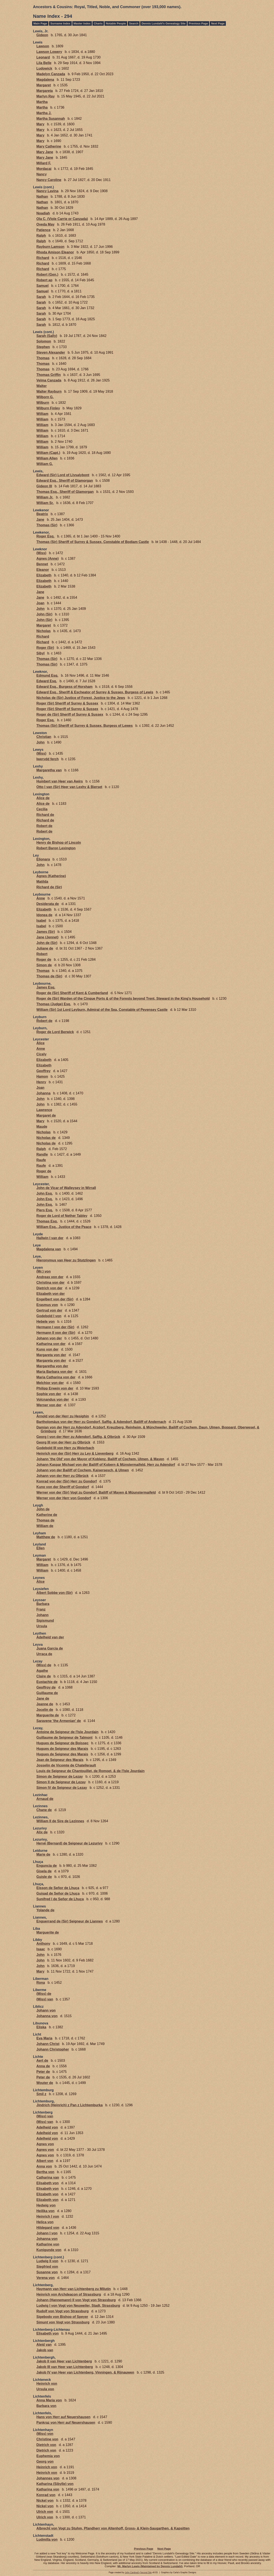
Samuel (42, 285)
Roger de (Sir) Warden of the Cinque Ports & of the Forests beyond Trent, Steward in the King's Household (123, 998)
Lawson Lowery (49, 52)
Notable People (116, 23)
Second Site (146, 2572)
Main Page (40, 23)
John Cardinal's (132, 2572)
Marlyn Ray (45, 96)
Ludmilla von (47, 2539)
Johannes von (48, 2478)
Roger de (43, 959)
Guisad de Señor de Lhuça (58, 1893)
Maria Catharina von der (55, 1377)
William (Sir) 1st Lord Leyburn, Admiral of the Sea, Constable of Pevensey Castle (102, 1009)
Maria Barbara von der (54, 1371)
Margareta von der (51, 1355)
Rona (40, 1982)
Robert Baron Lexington (56, 848)
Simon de (44, 965)
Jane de (42, 1698)
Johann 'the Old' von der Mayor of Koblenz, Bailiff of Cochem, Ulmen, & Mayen (100, 1459)
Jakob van (44, 2350)
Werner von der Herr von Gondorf (63, 1498)
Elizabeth (43, 575)
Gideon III (44, 486)
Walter (41, 386)
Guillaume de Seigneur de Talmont (64, 1737)
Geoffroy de (46, 1687)
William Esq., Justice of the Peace (63, 1227)
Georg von (45, 2461)
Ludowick (44, 68)
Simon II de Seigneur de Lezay (61, 1782)
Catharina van (47, 2177)
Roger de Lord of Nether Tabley (61, 1216)
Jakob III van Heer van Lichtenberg (64, 2367)
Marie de (43, 1854)
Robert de (44, 826)
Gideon (42, 35)
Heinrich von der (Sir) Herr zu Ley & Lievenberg (74, 1453)
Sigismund (45, 1620)
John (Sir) (44, 614)
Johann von (46, 2010)
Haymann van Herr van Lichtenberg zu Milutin (73, 2289)
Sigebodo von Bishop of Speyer (62, 2317)
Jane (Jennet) (47, 937)
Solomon (43, 341)
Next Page (218, 23)
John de (42, 1509)
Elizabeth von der (50, 1293)
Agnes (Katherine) (51, 876)
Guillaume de (47, 1693)
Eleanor (42, 569)
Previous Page (198, 23)
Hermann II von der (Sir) (55, 1332)
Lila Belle (43, 63)
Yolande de (45, 1910)
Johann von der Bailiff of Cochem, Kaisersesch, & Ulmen (82, 1470)
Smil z (41, 2094)
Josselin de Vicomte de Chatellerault (66, 1765)
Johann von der (49, 1338)
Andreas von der (49, 1277)
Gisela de (44, 1871)
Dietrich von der (49, 1288)
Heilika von (45, 2211)
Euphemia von (48, 2456)
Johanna (43, 1093)
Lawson (42, 46)
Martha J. (43, 113)
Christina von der (50, 1282)
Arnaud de (44, 1799)
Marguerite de (47, 1715)
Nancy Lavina (47, 191)
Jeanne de (44, 1704)
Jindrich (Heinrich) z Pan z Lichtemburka (69, 2105)
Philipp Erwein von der (54, 1388)
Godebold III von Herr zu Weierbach (65, 1448)
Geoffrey (43, 1071)
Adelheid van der (50, 1637)
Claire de (43, 1676)
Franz (41, 1609)
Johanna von (47, 2016)
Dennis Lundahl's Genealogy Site (163, 23)
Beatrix (42, 514)
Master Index (82, 23)
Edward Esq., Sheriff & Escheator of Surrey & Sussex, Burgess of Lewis (94, 692)
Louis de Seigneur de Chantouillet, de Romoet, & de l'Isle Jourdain (90, 1771)
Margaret (43, 85)
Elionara (43, 859)
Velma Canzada (48, 380)
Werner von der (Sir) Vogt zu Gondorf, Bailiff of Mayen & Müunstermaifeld (96, 1492)
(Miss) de (43, 1665)
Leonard (43, 57)
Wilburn (42, 402)
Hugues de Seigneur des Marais (62, 1748)
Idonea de (44, 915)
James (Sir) (45, 931)
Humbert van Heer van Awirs (59, 781)
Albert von (44, 2161)
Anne (40, 898)
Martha (42, 102)
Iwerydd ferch (47, 759)
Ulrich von (44, 2511)
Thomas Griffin (48, 375)
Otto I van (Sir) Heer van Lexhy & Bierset (69, 787)
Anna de (43, 2066)
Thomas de (45, 1520)
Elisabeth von (47, 2183)
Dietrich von (46, 2445)
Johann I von (47, 2233)
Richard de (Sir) (49, 887)
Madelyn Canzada (50, 74)
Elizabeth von (47, 2194)
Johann (42, 1615)
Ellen (40, 1548)
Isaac (40, 1949)
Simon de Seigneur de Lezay (59, 1776)
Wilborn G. (45, 397)
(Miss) (41, 553)
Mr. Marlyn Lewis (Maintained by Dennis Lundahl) (149, 2566)
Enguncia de (46, 1865)
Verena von (45, 2278)
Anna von (44, 2166)
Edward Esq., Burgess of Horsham (64, 686)
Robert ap (44, 280)
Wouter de (44, 2083)
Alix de (42, 1832)
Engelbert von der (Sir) (54, 1299)
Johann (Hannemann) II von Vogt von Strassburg (76, 2300)
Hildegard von (47, 2227)
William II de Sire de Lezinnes (60, 1821)
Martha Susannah (50, 118)
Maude (41, 1126)
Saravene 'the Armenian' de (58, 1721)
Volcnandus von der (52, 1399)
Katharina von (47, 2489)
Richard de (45, 815)
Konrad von (45, 2495)
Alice (40, 1043)
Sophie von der (48, 1394)
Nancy (41, 174)
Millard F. (43, 163)
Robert (42, 954)
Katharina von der (51, 1344)
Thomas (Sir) (46, 525)
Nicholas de (46, 1138)
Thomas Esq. (47, 1221)
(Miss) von (44, 2433)
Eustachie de (47, 1682)
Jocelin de (44, 1709)
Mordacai (43, 169)
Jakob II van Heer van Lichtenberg (64, 2361)
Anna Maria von (49, 2400)
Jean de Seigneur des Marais (59, 1760)
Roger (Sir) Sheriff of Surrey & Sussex (67, 703)
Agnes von (45, 2144)
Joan (40, 603)
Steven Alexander (50, 352)
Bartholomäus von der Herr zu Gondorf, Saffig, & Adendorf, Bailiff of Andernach (101, 1422)
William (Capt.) (48, 453)
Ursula (41, 1626)
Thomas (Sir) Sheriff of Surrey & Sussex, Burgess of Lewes (84, 725)
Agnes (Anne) (47, 558)
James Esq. (45, 987)
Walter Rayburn (49, 391)
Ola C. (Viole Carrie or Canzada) (62, 219)
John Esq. (44, 1193)
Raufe (41, 1160)
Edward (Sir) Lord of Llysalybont (62, 475)
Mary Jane (44, 152)
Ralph (41, 235)
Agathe (42, 1670)
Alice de (42, 798)
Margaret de (46, 1115)
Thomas (42, 358)
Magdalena (45, 79)
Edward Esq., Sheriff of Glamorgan (64, 480)
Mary (40, 124)
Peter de (43, 2071)
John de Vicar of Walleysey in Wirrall (66, 1188)
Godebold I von (48, 1316)
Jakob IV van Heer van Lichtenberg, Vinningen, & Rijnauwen (85, 2372)
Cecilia (42, 809)
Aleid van (44, 2344)
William (42, 414)
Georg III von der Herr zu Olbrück (63, 1442)
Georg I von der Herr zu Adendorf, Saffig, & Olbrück (78, 1437)
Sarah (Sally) (46, 336)
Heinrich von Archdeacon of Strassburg (68, 2294)
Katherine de (46, 1515)
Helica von (45, 2222)
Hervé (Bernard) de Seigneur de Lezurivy (69, 1843)
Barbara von (46, 2406)
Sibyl (40, 653)
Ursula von (45, 2389)
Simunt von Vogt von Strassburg (62, 2322)
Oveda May (45, 224)
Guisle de (44, 1877)
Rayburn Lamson (50, 246)
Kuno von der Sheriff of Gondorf (62, 1487)
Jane (40, 519)
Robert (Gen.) (47, 274)
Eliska (41, 2027)
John (40, 608)
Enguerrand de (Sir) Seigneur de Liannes (69, 1921)
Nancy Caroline (48, 180)
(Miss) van (44, 1999)
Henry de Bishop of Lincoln (58, 842)
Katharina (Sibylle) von (54, 2484)
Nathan (42, 196)
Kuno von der (47, 1349)
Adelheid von (47, 2127)
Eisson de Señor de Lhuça (57, 1888)
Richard (42, 258)
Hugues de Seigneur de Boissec (62, 1743)
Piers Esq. (44, 1210)
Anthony (43, 1943)
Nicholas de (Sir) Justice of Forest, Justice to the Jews (80, 698)
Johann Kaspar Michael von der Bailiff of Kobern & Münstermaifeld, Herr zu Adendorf (105, 1464)
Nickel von (45, 2500)
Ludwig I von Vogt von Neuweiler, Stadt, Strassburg (78, 2305)
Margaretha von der (52, 1366)
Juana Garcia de (49, 1648)
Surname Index (60, 23)
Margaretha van (49, 770)
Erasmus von (47, 1305)
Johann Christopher (52, 2049)
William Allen (47, 458)
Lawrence (44, 1110)
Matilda (42, 881)
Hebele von (45, 1321)
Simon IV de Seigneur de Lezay (61, 1787)
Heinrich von (46, 2383)
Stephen (43, 347)
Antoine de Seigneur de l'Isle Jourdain (67, 1732)
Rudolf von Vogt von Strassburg (62, 2311)
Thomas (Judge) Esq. (53, 1004)
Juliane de (44, 948)
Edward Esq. (46, 681)
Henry (41, 1082)
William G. (44, 464)
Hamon (42, 1076)
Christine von (47, 2439)
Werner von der (48, 1405)
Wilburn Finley (48, 408)
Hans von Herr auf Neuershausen (63, 2417)
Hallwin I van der (49, 1238)
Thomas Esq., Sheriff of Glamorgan (65, 492)
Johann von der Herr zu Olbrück (62, 1476)
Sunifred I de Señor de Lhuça (60, 1899)
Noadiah (43, 213)
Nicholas (43, 631)
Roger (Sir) (45, 647)
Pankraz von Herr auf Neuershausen (65, 2422)
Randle (42, 1154)
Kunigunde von (48, 2250)
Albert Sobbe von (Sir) (54, 1593)
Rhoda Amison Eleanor (55, 252)
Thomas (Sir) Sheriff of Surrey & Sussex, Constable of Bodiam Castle (92, 542)
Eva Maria (44, 2038)
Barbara (42, 1604)
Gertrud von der (49, 1310)
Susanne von (47, 2272)
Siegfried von (47, 2266)
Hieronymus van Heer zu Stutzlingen (66, 1260)
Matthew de (45, 1537)
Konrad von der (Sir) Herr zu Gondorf (66, 1481)
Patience (43, 230)
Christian (43, 737)
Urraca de (44, 1654)
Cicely (41, 1054)
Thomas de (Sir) (49, 976)
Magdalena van (48, 1249)
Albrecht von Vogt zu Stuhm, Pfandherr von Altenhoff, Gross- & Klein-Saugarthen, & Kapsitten (113, 2528)
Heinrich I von (47, 2216)
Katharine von (47, 2244)
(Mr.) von (43, 1271)
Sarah (41, 297)
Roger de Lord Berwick (55, 1032)
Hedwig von (46, 2205)
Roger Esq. (45, 536)
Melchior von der (50, 1383)
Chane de (44, 1810)
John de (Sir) (46, 943)
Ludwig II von (47, 2261)
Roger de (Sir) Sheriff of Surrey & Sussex (69, 714)
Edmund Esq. (47, 675)
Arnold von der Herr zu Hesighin (62, 1416)
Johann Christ (48, 2044)
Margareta (44, 91)
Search (133, 23)
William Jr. (44, 497)
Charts (98, 23)
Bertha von (45, 2172)
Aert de (42, 2060)
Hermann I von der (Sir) (55, 1327)
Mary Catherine (48, 146)
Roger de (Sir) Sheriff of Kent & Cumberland (72, 993)
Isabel (41, 920)
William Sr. (45, 503)
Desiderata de (47, 904)
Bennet (42, 564)
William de (44, 1526)
